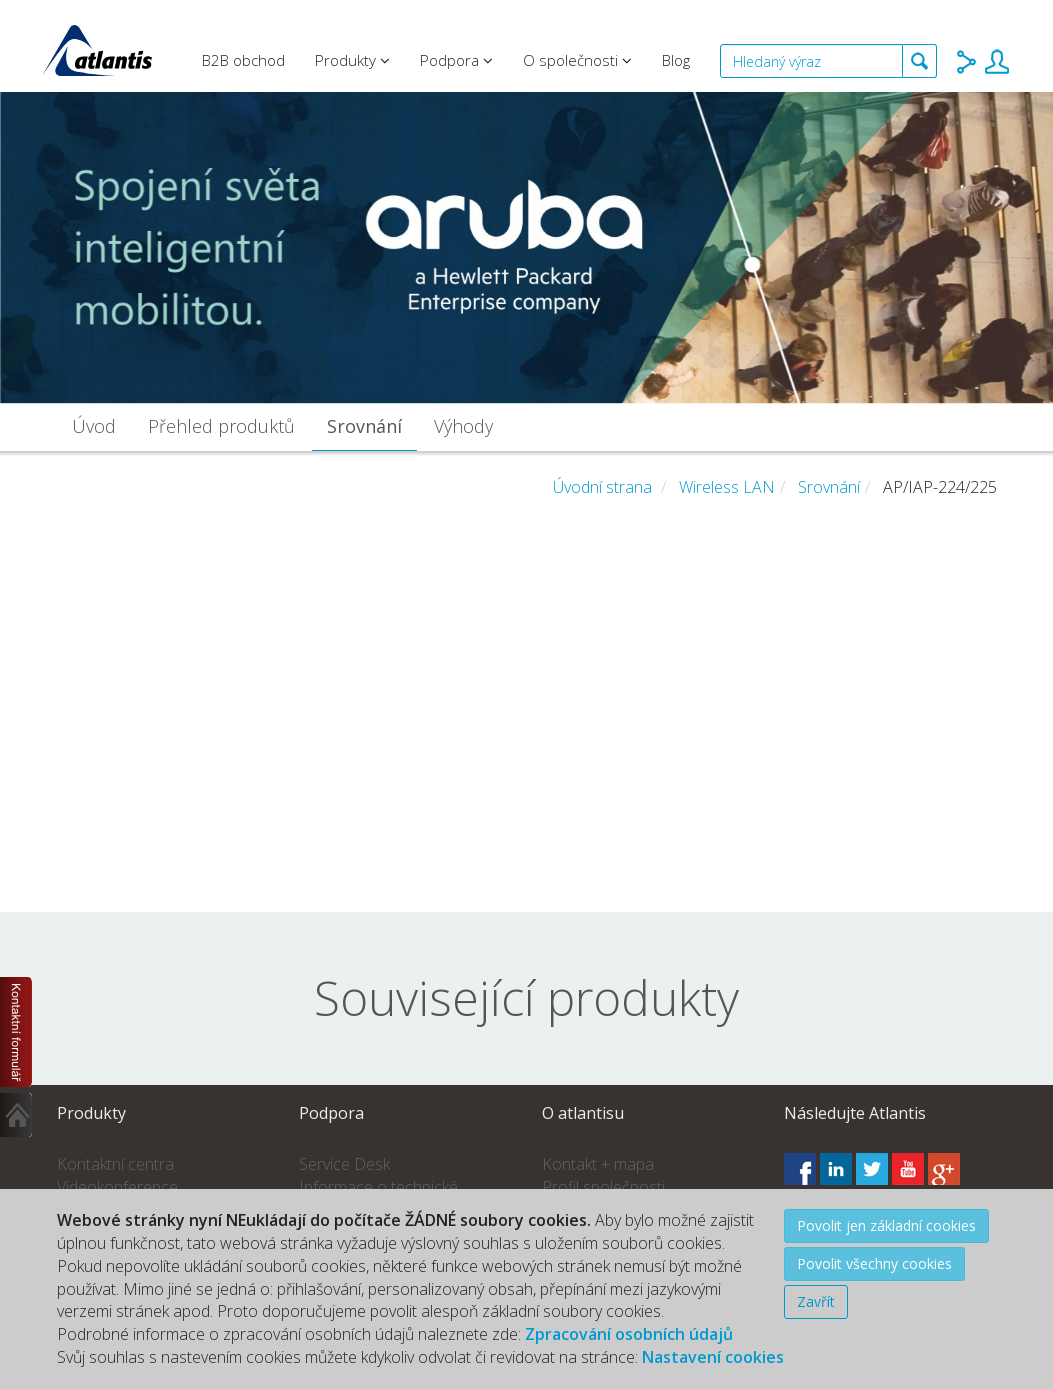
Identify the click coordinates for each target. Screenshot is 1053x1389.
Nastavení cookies (713, 1357)
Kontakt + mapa (598, 1164)
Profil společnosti (603, 1187)
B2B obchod (243, 60)
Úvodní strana (602, 487)
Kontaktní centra (115, 1164)
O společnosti (577, 60)
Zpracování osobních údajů (629, 1334)
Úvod (94, 426)
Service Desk (344, 1164)
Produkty (352, 60)
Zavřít (816, 1301)
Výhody (463, 426)
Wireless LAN (727, 487)
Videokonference (117, 1187)
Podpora (456, 60)
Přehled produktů (221, 426)
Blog (676, 60)
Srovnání (364, 426)
